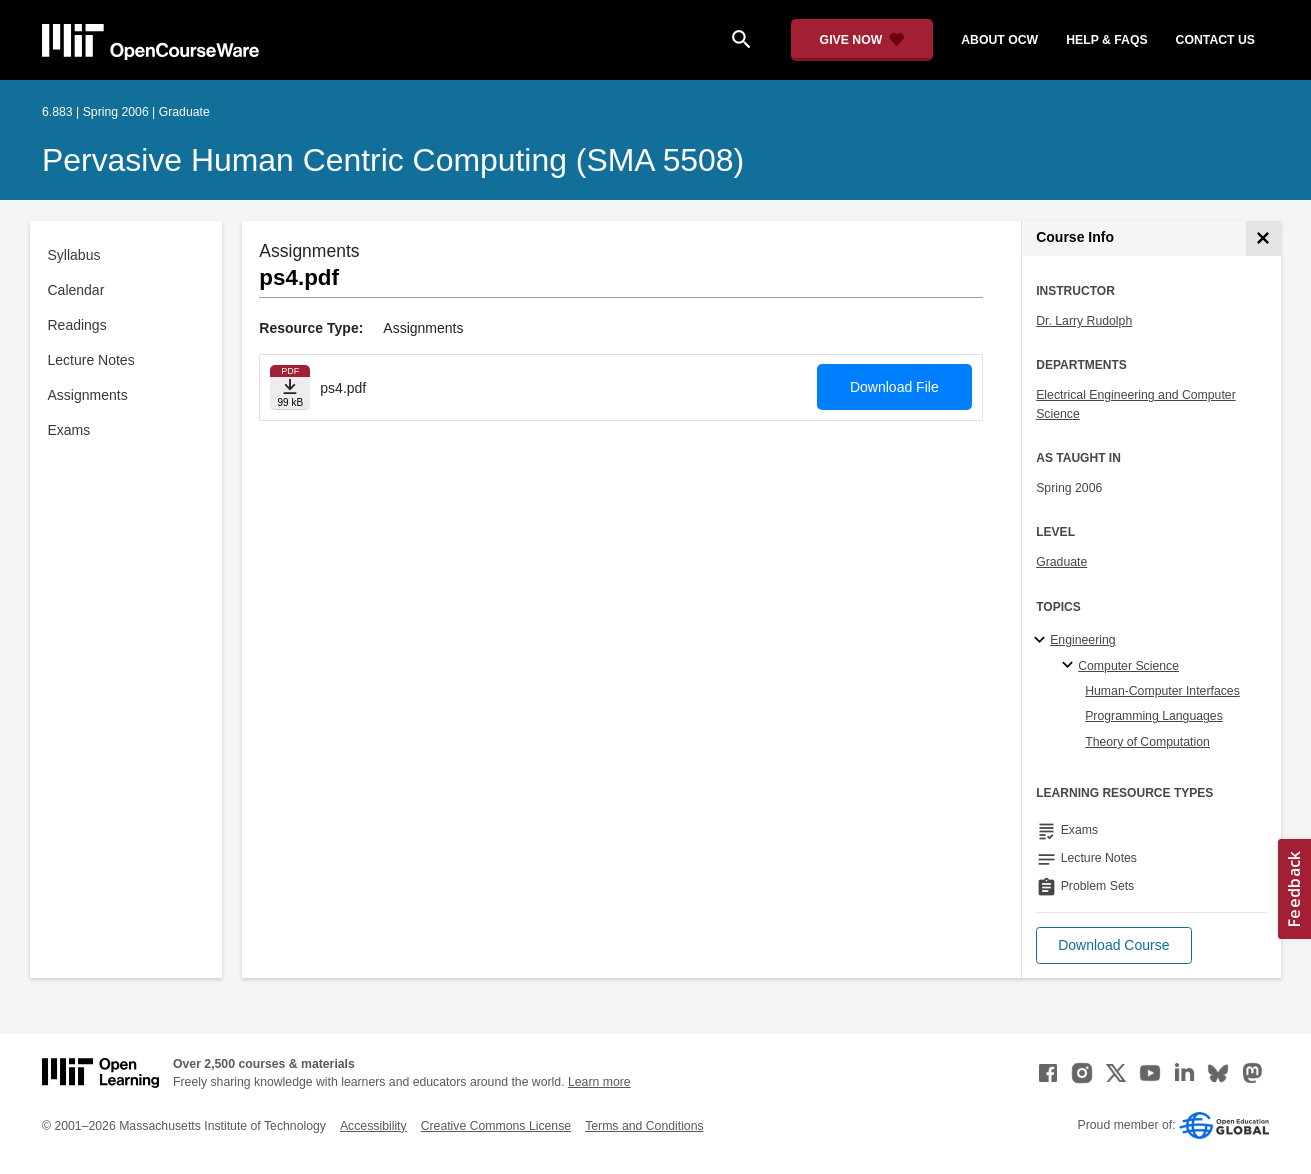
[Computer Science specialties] (1070, 666)
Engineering (1082, 640)
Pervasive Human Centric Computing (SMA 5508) (393, 160)
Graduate (1061, 562)
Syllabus (74, 255)
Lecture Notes (91, 360)
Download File (894, 387)
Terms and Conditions (644, 1126)
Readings (77, 325)
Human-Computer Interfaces (1162, 691)
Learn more (599, 1082)
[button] (1113, 945)
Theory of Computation (1147, 742)
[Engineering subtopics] (1042, 641)
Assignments (88, 395)
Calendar (76, 290)
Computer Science (1128, 666)
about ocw (999, 40)
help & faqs (1106, 40)
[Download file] (290, 387)
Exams (69, 430)
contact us (1215, 40)
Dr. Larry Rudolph (1084, 321)
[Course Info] (1263, 238)
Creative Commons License (496, 1126)
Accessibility (373, 1126)
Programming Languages (1154, 716)
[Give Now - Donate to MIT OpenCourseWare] (862, 40)
